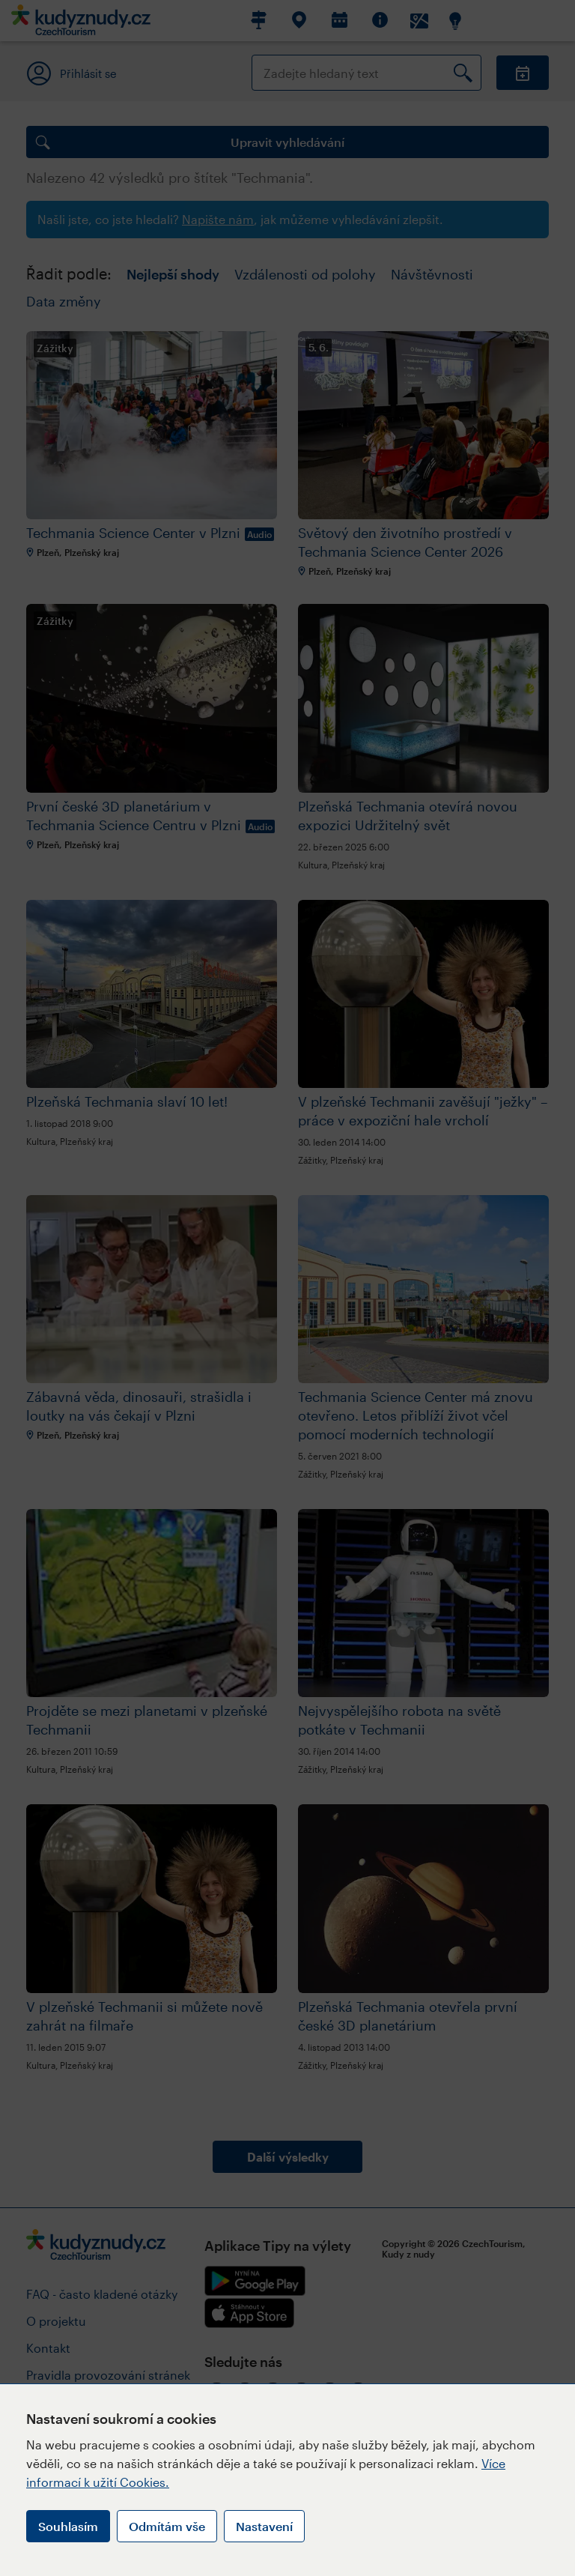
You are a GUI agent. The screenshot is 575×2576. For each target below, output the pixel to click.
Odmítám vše (167, 2526)
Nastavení (264, 2526)
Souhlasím (68, 2526)
